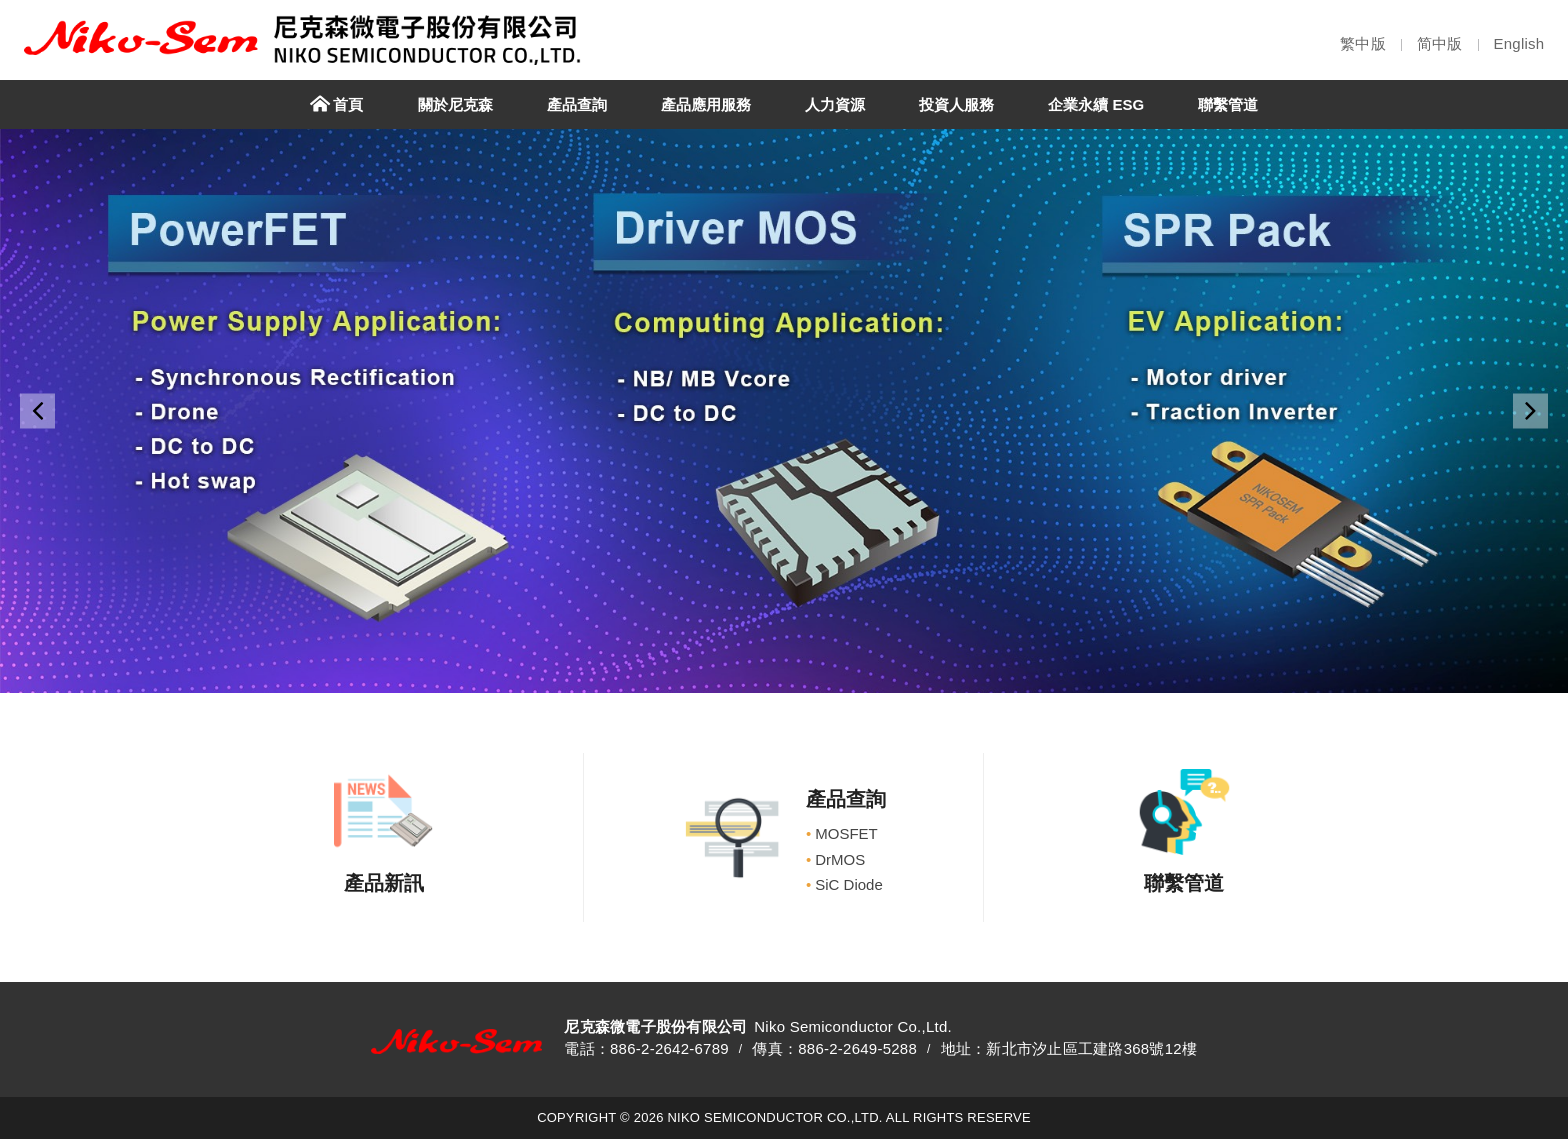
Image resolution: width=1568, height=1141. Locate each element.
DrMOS (835, 859)
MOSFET (842, 833)
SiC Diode (844, 884)
